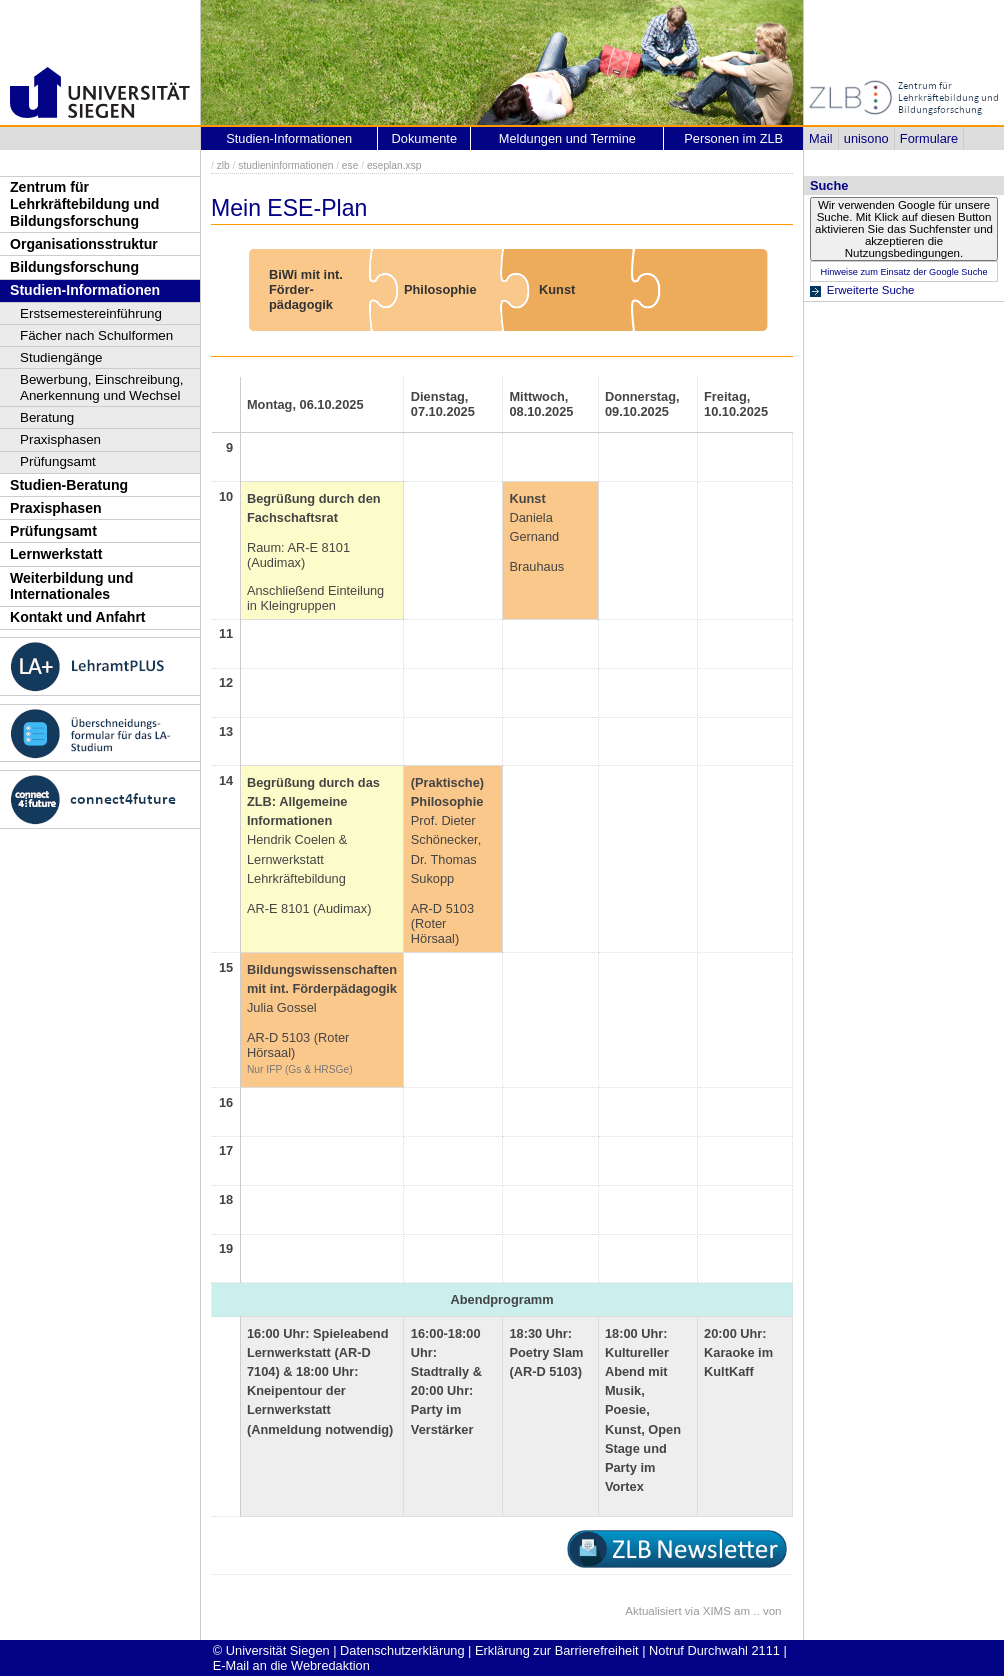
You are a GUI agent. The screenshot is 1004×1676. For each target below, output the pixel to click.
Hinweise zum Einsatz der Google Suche (903, 272)
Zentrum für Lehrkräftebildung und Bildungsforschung (84, 203)
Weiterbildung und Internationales (71, 586)
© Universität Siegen (271, 1650)
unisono (866, 138)
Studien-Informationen (85, 290)
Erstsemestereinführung (91, 313)
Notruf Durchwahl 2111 (714, 1650)
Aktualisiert (653, 1611)
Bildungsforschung (74, 267)
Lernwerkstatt (56, 554)
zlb (223, 165)
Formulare (929, 138)
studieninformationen (285, 165)
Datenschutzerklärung (402, 1650)
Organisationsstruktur (84, 244)
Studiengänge (61, 357)
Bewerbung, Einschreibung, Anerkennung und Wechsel (102, 387)
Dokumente (424, 138)
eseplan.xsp (394, 165)
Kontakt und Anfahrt (78, 617)
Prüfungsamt (58, 461)
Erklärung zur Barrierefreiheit (557, 1650)
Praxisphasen (60, 439)
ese (350, 165)
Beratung (47, 417)
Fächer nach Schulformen (96, 335)
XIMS (717, 1611)
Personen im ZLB (733, 138)
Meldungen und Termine (567, 138)
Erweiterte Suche (871, 290)
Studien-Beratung (69, 485)
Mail (820, 138)
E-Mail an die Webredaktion (291, 1665)
